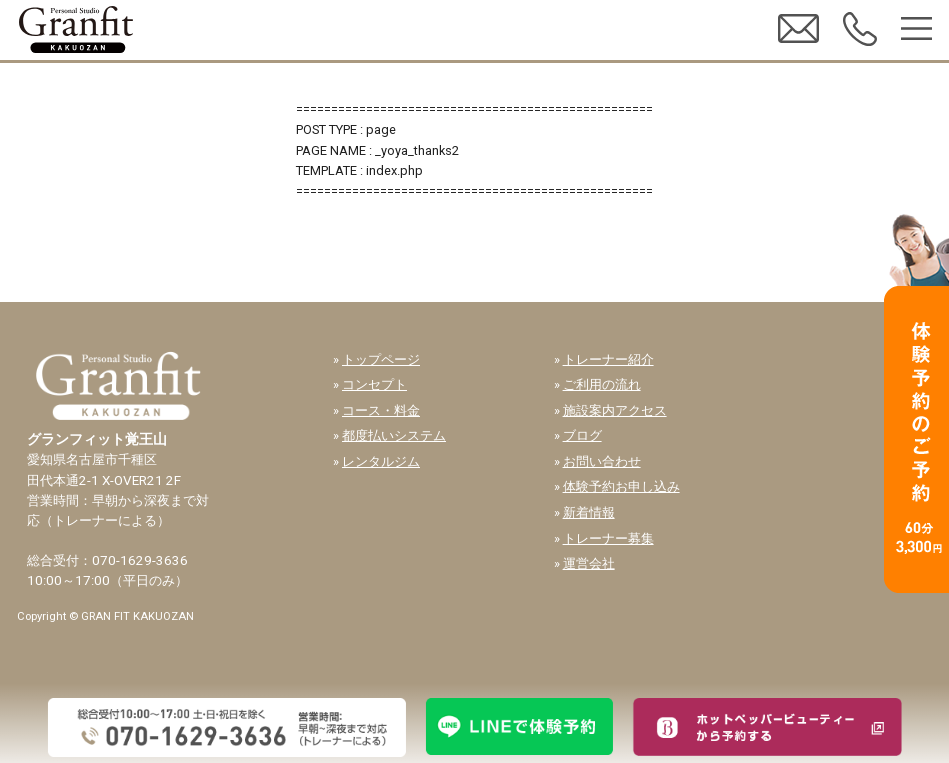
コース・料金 (381, 410)
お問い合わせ (602, 461)
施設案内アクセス (615, 410)
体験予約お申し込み (621, 486)
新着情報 (589, 512)
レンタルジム (381, 461)
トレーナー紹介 (608, 359)
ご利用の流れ (602, 384)
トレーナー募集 (608, 538)
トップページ (381, 359)
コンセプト (374, 384)
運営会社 (589, 563)
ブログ (582, 435)
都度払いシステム (394, 435)
